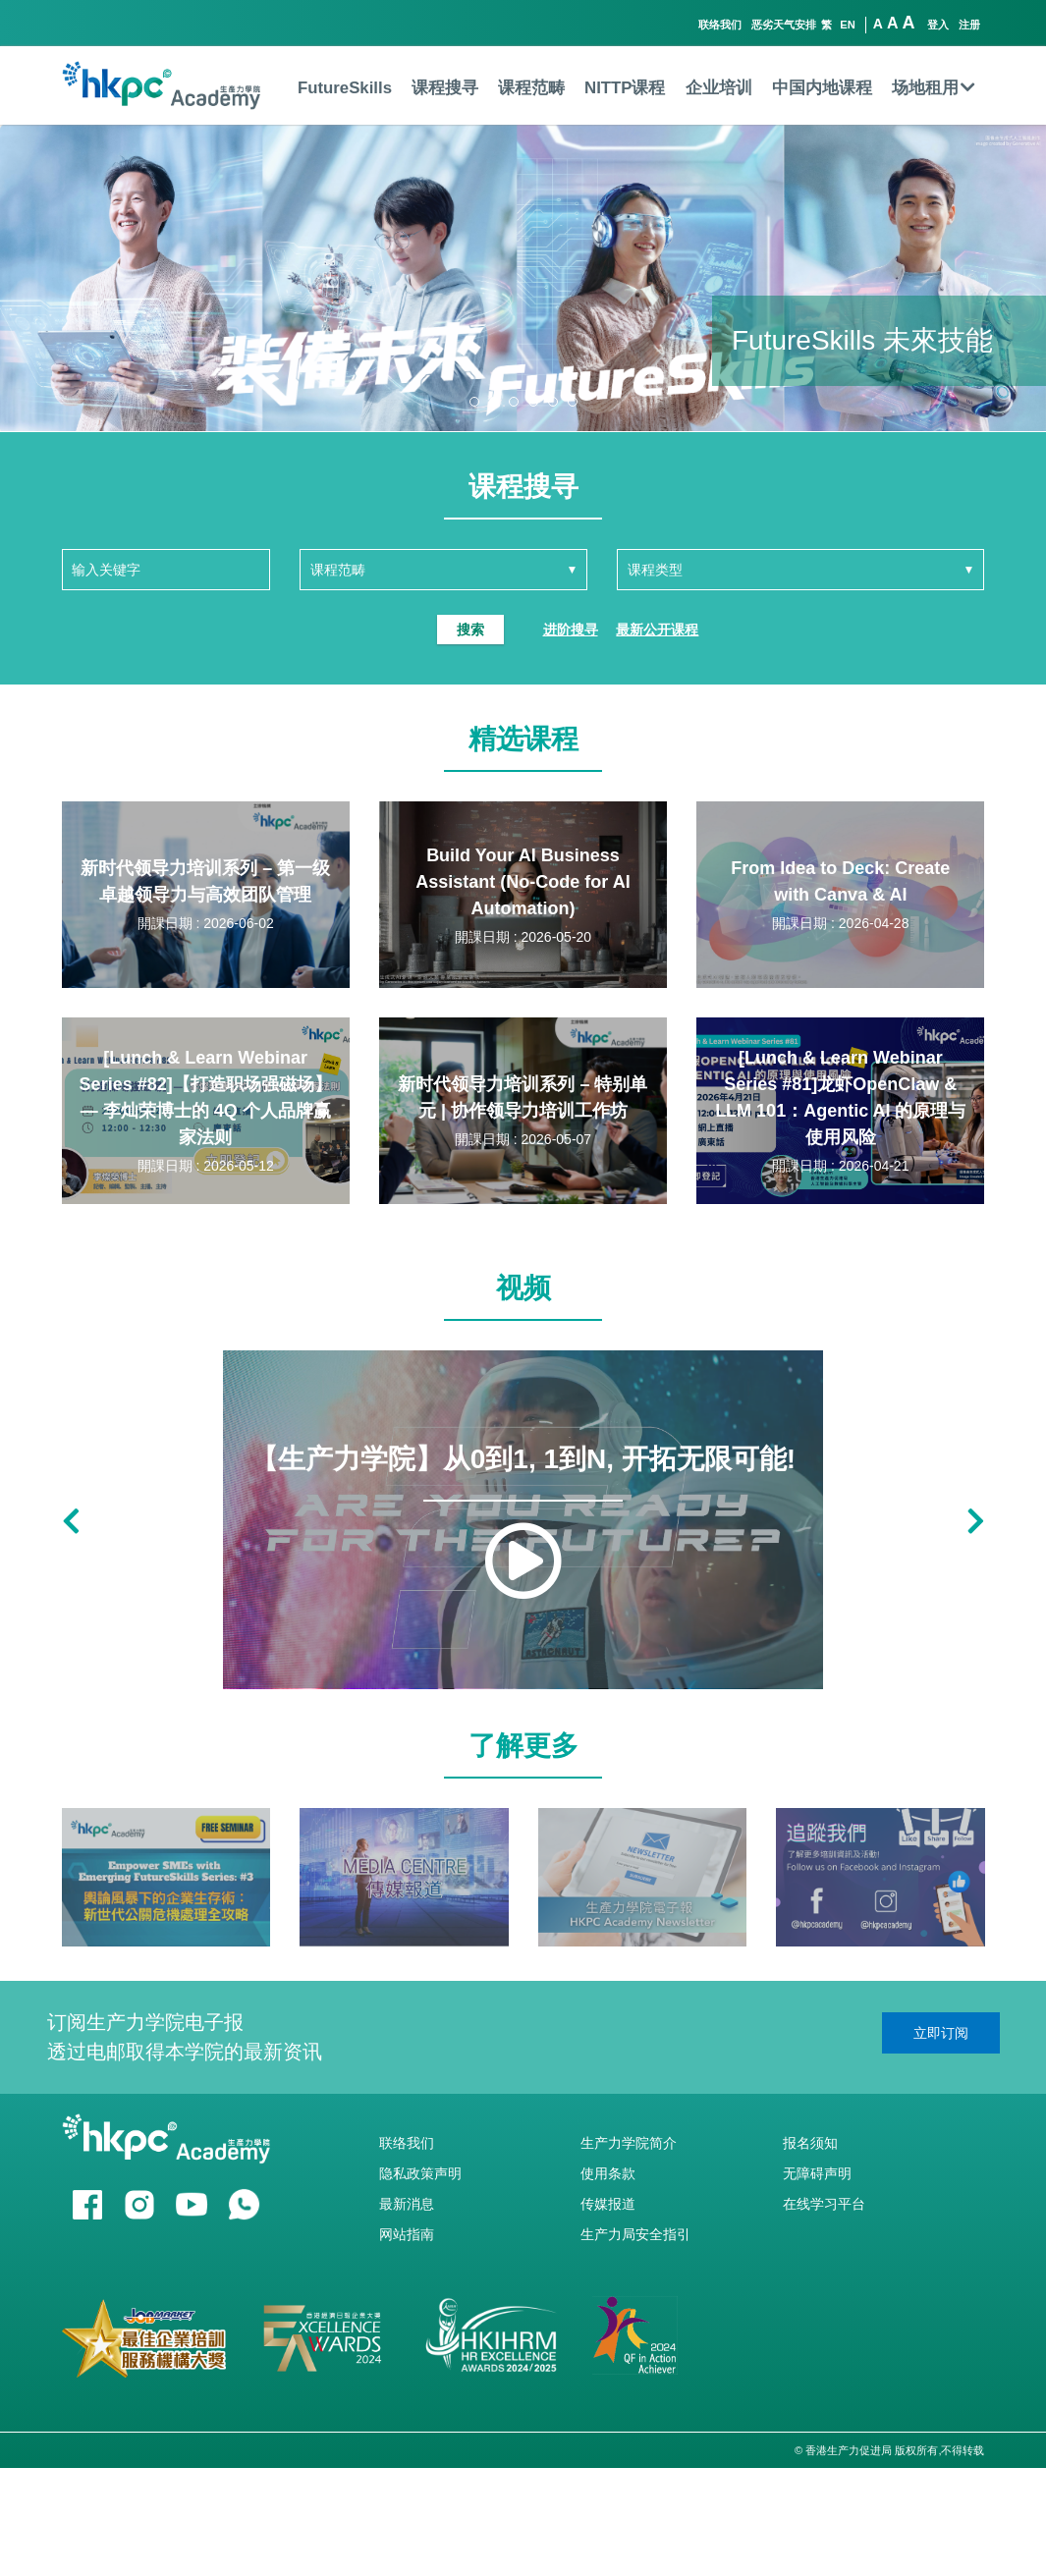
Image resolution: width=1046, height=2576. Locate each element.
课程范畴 (531, 88)
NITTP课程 (624, 88)
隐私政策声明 (420, 2173)
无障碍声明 (817, 2173)
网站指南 (406, 2234)
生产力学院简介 (628, 2143)
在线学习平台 (824, 2204)
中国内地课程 (822, 88)
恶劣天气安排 (783, 24)
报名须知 (810, 2143)
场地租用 (933, 88)
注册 (969, 24)
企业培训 (719, 88)
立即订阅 (940, 2033)
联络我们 (720, 24)
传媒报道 (607, 2204)
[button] (474, 402)
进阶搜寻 (570, 629)
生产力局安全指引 (635, 2234)
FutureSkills (345, 88)
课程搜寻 (445, 88)
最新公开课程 (657, 629)
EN (847, 24)
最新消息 (406, 2204)
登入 (938, 24)
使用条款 (607, 2173)
